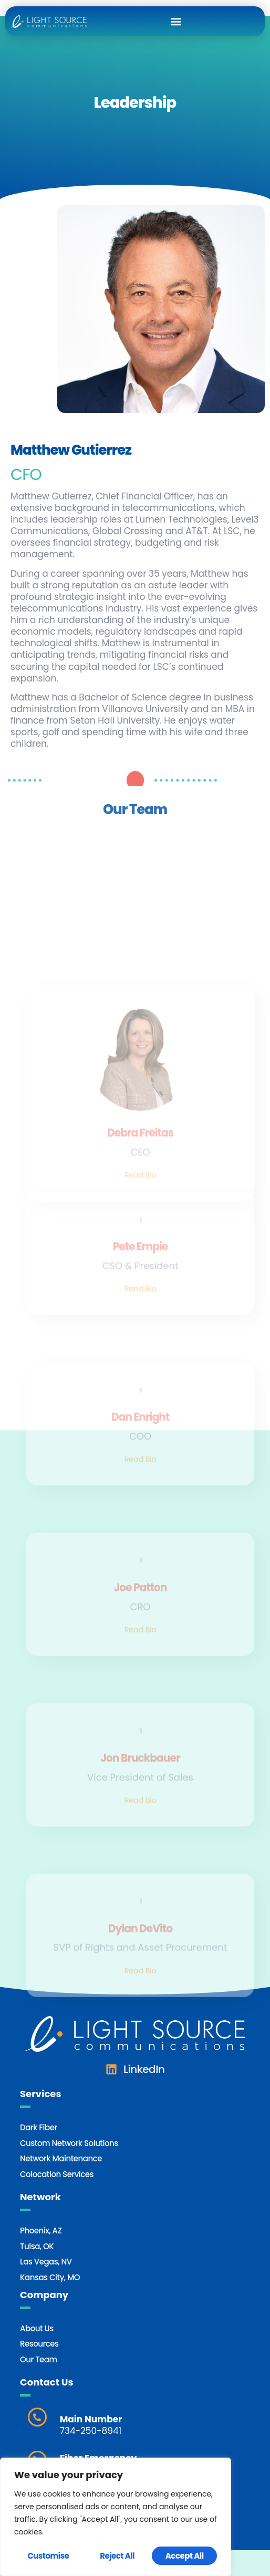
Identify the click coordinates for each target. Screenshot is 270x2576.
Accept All (184, 2555)
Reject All (117, 2555)
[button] (176, 21)
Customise (48, 2555)
